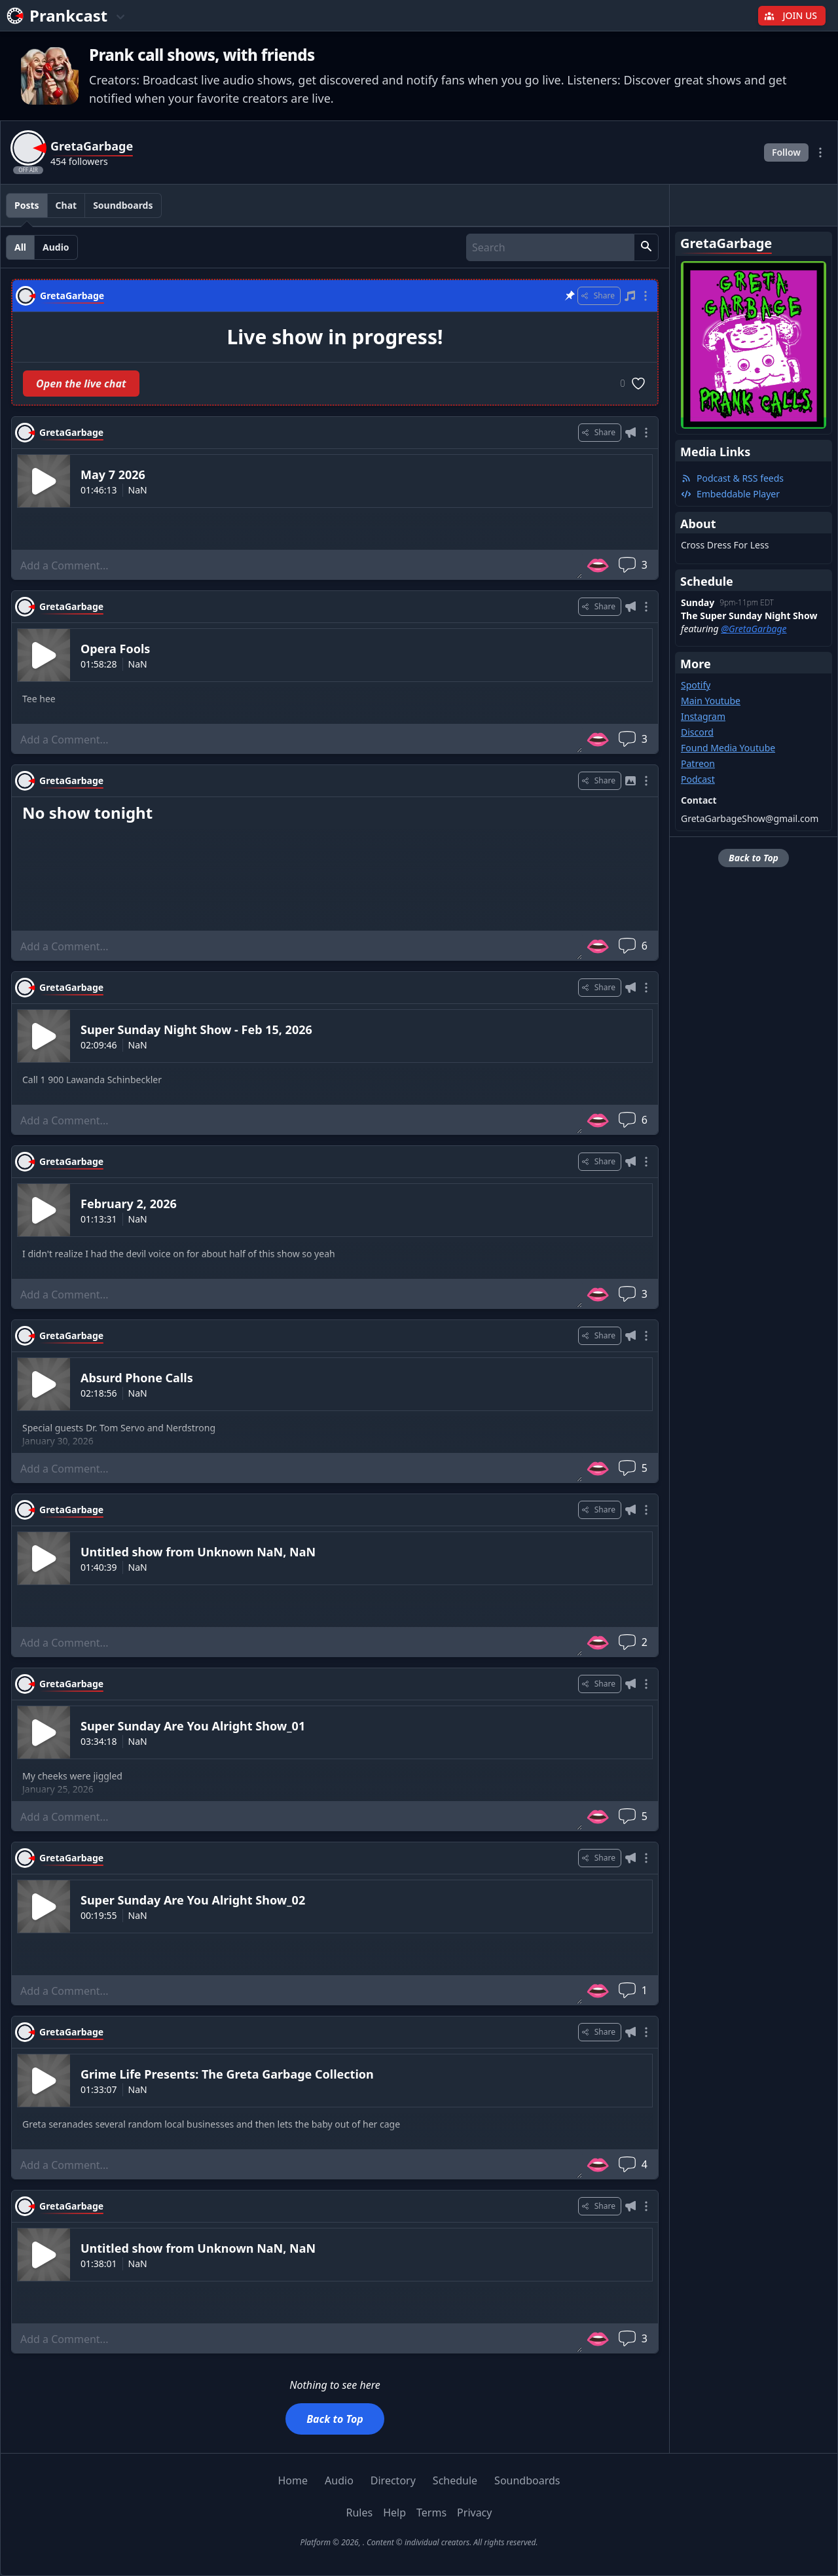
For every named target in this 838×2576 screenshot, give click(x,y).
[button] (646, 247)
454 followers (79, 161)
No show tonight (87, 812)
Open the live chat (81, 383)
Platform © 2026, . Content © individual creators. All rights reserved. (418, 2542)
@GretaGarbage (753, 628)
